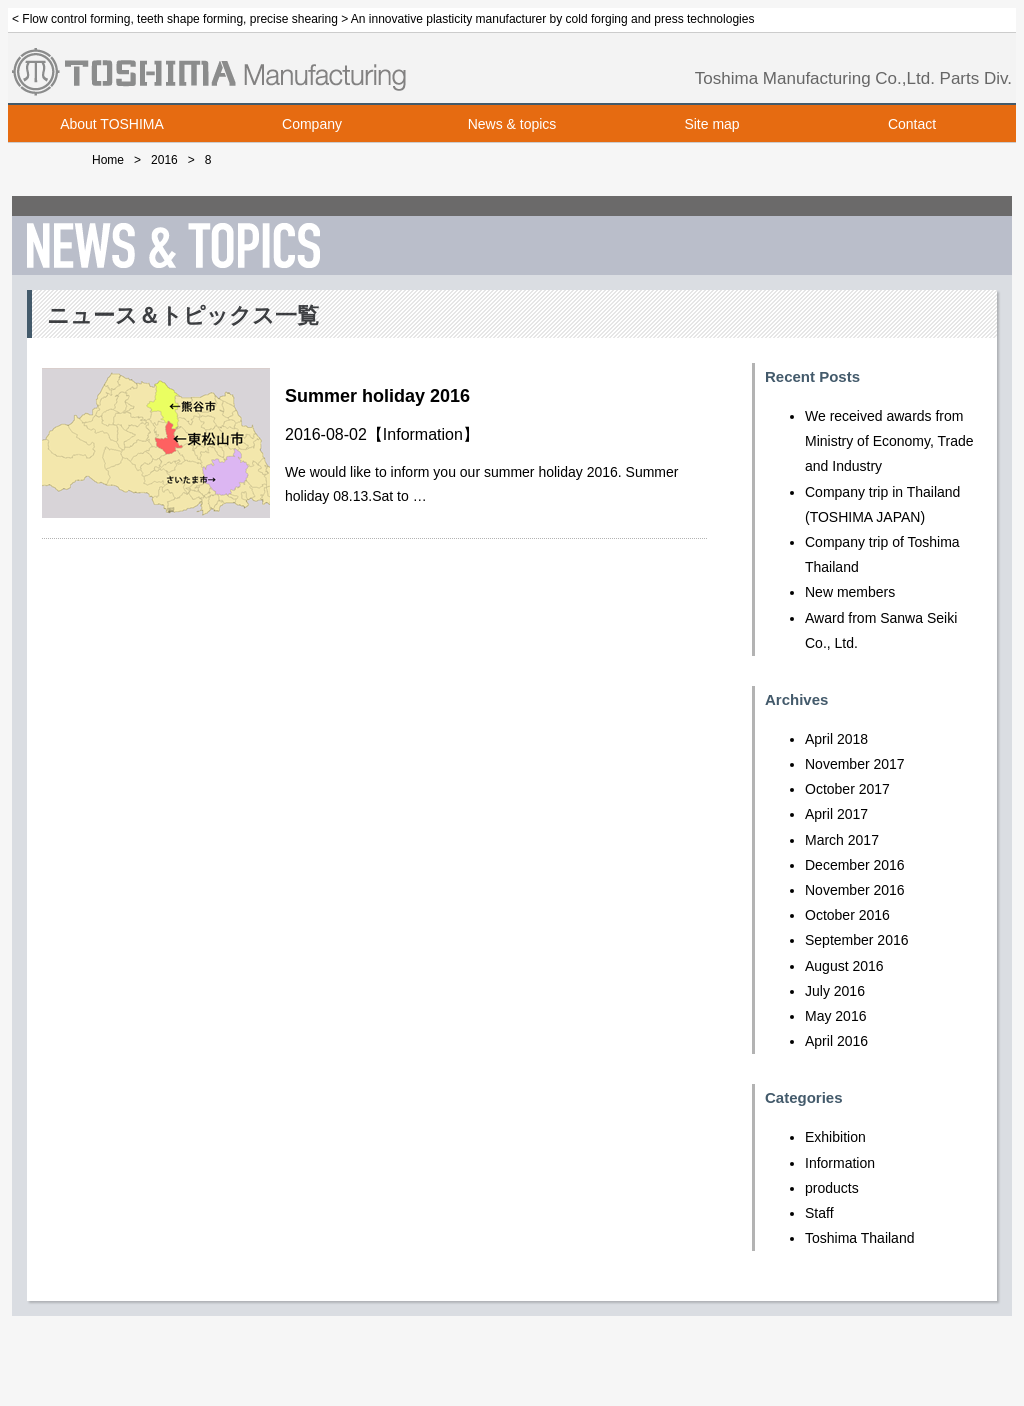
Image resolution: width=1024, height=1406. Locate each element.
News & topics (512, 124)
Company (312, 124)
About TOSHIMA (112, 124)
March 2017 (842, 840)
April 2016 (836, 1041)
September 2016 (857, 940)
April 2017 (836, 814)
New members (850, 592)
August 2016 (844, 966)
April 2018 (836, 739)
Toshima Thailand (859, 1238)
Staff (819, 1213)
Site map (711, 124)
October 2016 (847, 915)
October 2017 (847, 789)
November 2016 (855, 890)
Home (108, 160)
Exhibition (835, 1137)
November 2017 (855, 764)
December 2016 (855, 865)
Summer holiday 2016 (377, 396)
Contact (912, 124)
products (832, 1188)
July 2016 (835, 991)
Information (423, 434)
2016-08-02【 (334, 434)
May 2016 (835, 1016)
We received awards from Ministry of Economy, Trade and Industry (889, 441)
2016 (164, 160)
